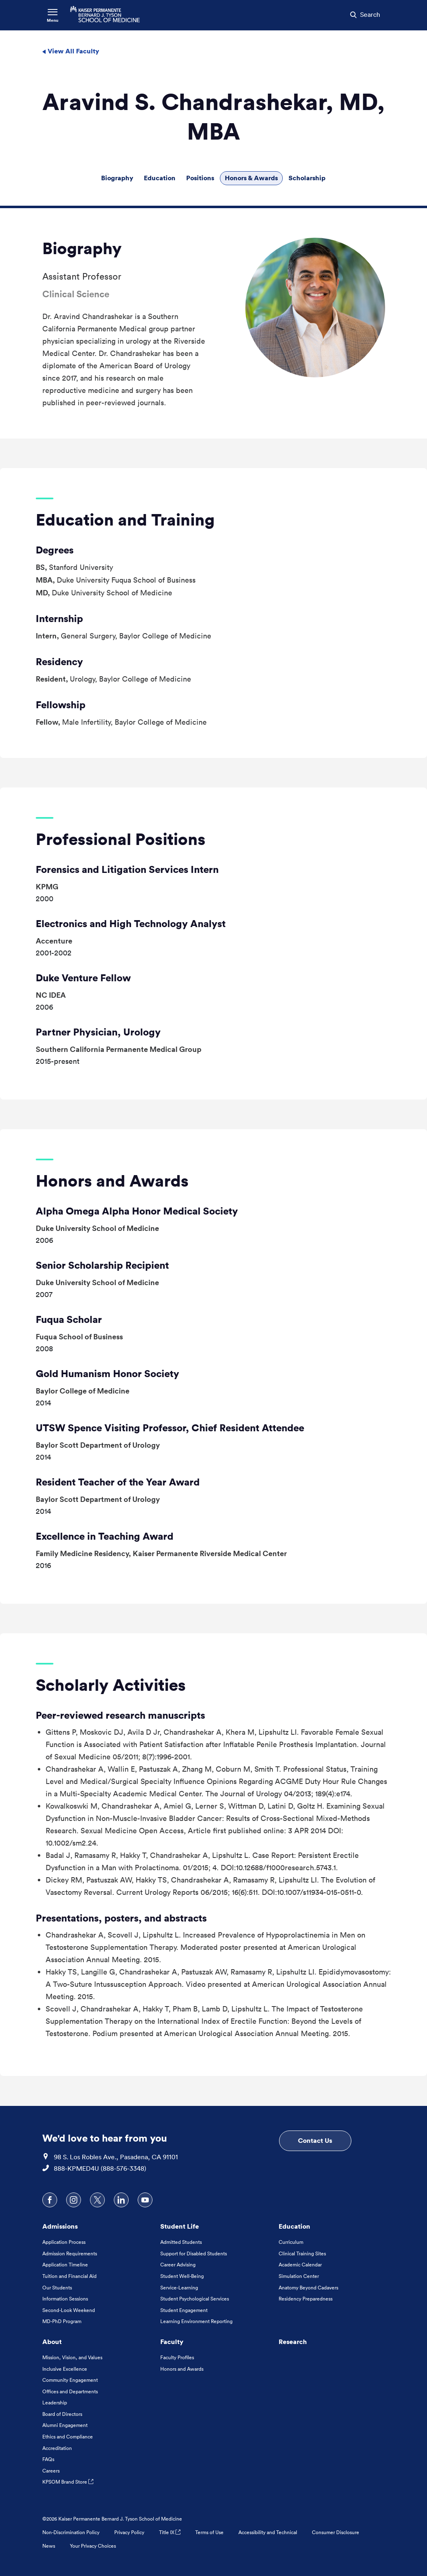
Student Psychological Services (194, 2298)
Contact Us (315, 2140)
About (52, 2341)
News (48, 2545)
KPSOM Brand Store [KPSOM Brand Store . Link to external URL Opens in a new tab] (67, 2481)
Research (293, 2341)
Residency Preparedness (305, 2298)
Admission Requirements (69, 2253)
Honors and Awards (112, 1181)
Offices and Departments (70, 2391)
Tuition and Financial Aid (69, 2276)
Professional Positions (120, 839)
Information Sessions (65, 2298)
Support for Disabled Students (193, 2253)
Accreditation (57, 2448)
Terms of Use (209, 2532)
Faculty (171, 2341)
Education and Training (125, 519)
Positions (200, 177)
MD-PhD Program (61, 2321)
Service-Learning (179, 2287)
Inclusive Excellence (64, 2368)
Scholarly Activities (111, 1685)
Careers (51, 2470)
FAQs (48, 2459)
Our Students (57, 2287)
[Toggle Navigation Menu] (52, 15)
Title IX (169, 2532)
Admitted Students (181, 2242)
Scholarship (307, 177)
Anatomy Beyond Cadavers (308, 2287)
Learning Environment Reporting (196, 2321)
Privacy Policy (129, 2532)
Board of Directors (62, 2414)
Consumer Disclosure (335, 2532)
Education (159, 177)
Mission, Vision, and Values (72, 2357)
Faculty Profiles (177, 2357)
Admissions (60, 2226)
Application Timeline (65, 2264)
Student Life (179, 2226)
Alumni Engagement (65, 2425)
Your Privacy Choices (93, 2545)
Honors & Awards (251, 177)
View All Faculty (70, 50)
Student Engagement (184, 2310)
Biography (117, 177)
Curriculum (291, 2242)
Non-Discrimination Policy (70, 2532)
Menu (52, 20)
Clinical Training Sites (302, 2253)
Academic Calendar (300, 2264)
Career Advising (178, 2264)
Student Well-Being (182, 2276)
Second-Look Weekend (68, 2310)
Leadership (54, 2402)
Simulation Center (299, 2276)
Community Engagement (70, 2379)
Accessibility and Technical (267, 2532)
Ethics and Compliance (67, 2436)
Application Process (63, 2242)
